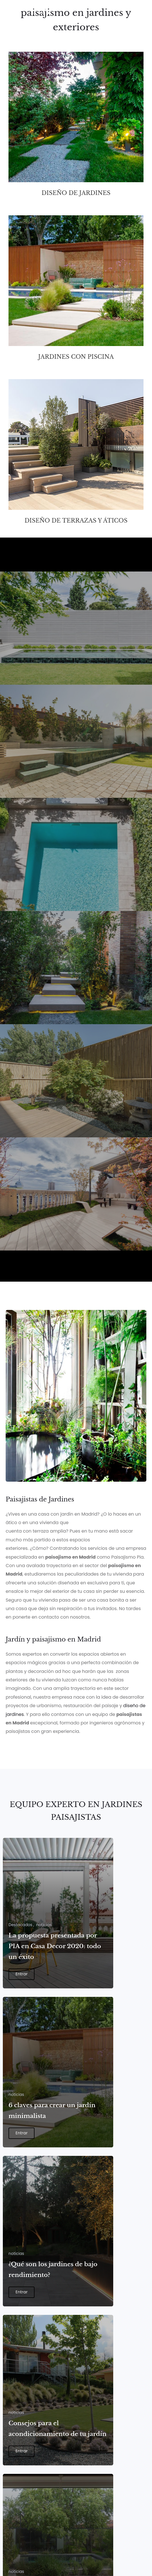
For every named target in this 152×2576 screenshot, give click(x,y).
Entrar (21, 1974)
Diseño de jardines (76, 193)
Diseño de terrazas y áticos (76, 520)
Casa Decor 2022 (38, 1230)
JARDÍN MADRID (35, 664)
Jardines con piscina (76, 356)
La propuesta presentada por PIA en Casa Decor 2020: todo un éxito (54, 1946)
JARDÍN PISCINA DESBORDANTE (66, 777)
